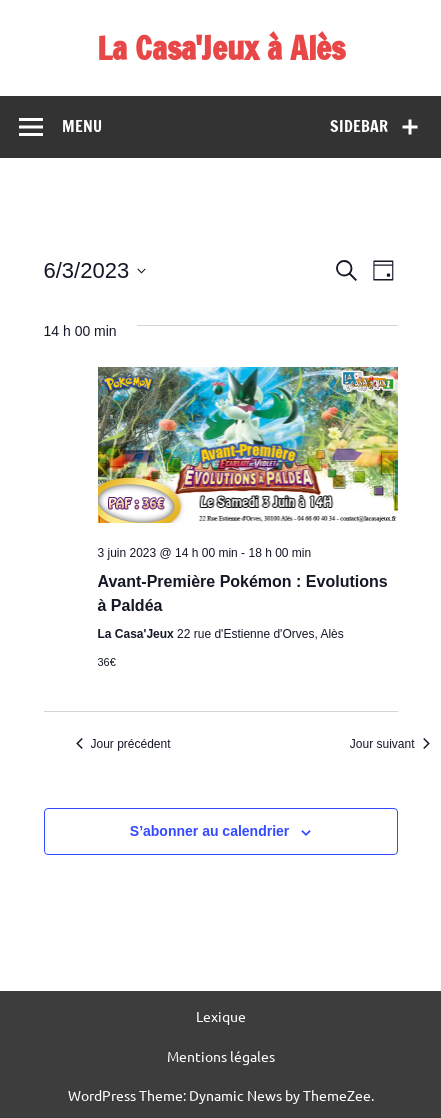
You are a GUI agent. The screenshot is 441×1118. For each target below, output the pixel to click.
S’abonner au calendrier (210, 831)
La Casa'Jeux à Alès (221, 48)
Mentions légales (221, 1056)
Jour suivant (390, 744)
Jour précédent (123, 744)
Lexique (221, 1016)
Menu (82, 126)
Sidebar (359, 126)
